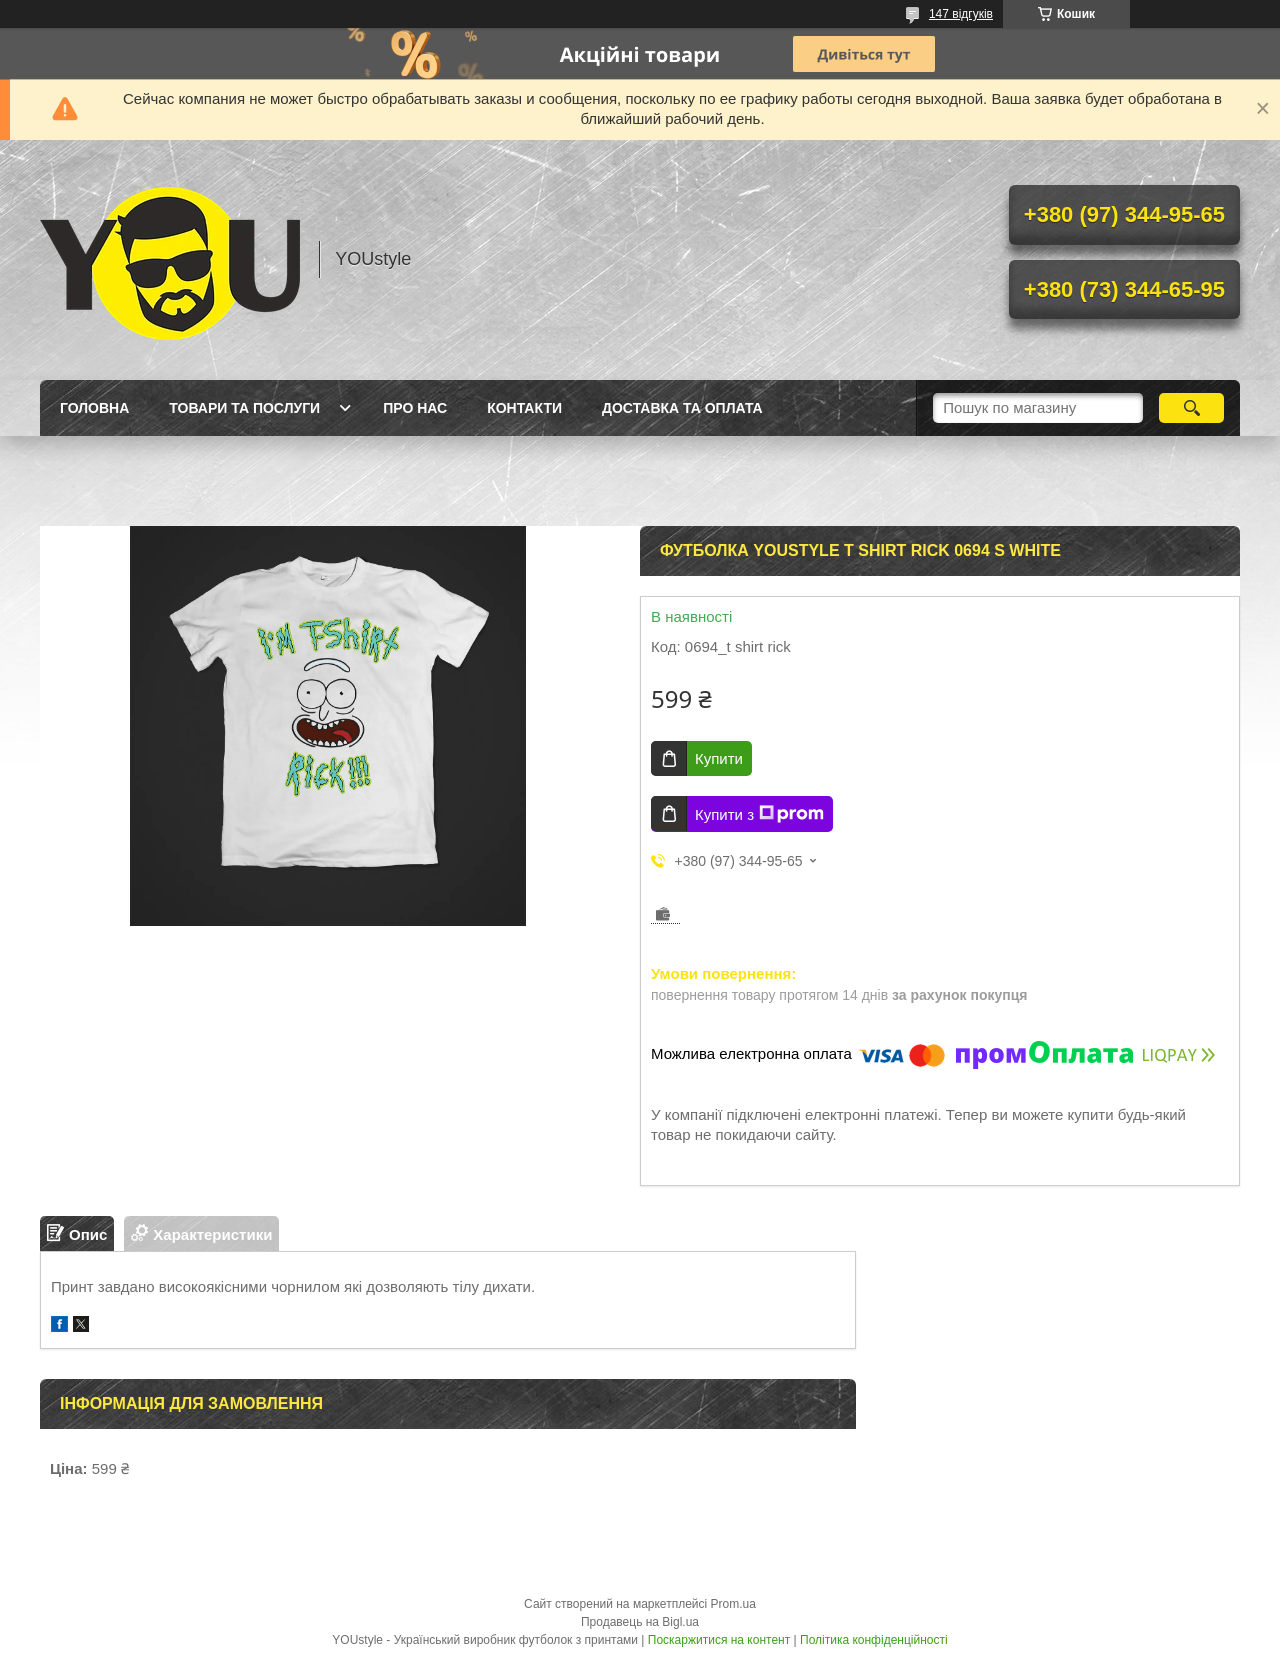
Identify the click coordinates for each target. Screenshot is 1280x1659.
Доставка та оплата (682, 408)
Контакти (524, 408)
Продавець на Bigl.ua (640, 1622)
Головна (94, 408)
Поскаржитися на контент (719, 1640)
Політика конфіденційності (874, 1640)
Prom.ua (733, 1604)
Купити (719, 758)
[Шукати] (1191, 408)
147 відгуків (961, 14)
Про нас (415, 408)
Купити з (759, 814)
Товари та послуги (244, 408)
